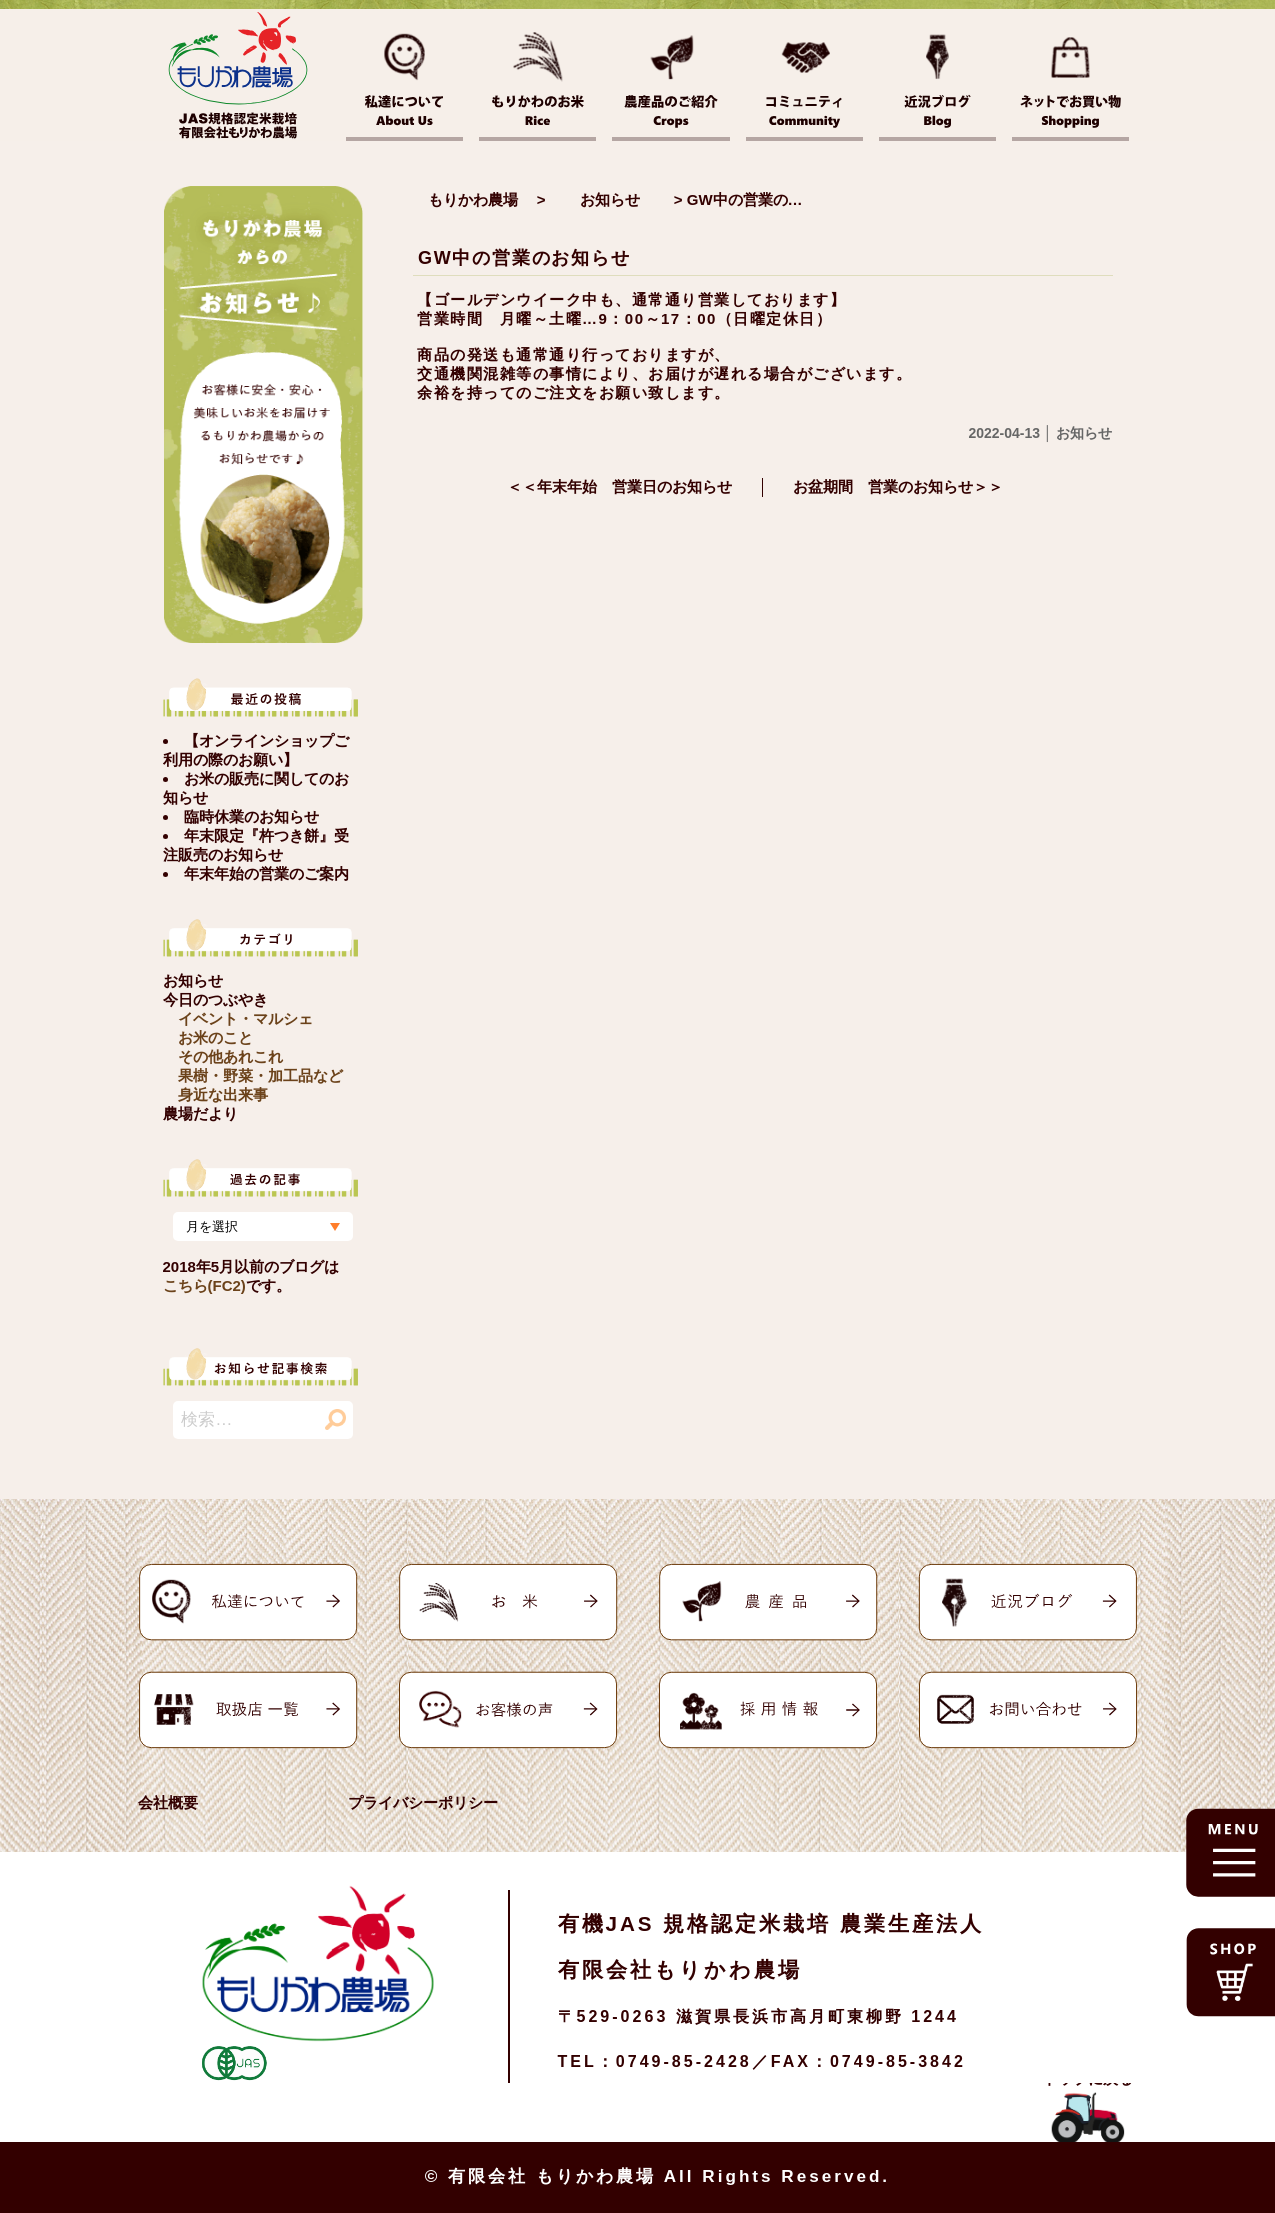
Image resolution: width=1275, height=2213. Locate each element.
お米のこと (215, 1037)
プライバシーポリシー (423, 1802)
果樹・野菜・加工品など (260, 1075)
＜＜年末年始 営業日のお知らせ (619, 486)
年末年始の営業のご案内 (266, 873)
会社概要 (168, 1802)
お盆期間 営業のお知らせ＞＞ (898, 486)
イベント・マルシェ (245, 1018)
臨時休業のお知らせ (251, 816)
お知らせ (193, 980)
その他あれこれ (230, 1056)
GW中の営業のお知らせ (524, 258)
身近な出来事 (223, 1094)
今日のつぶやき (215, 999)
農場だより (200, 1113)
